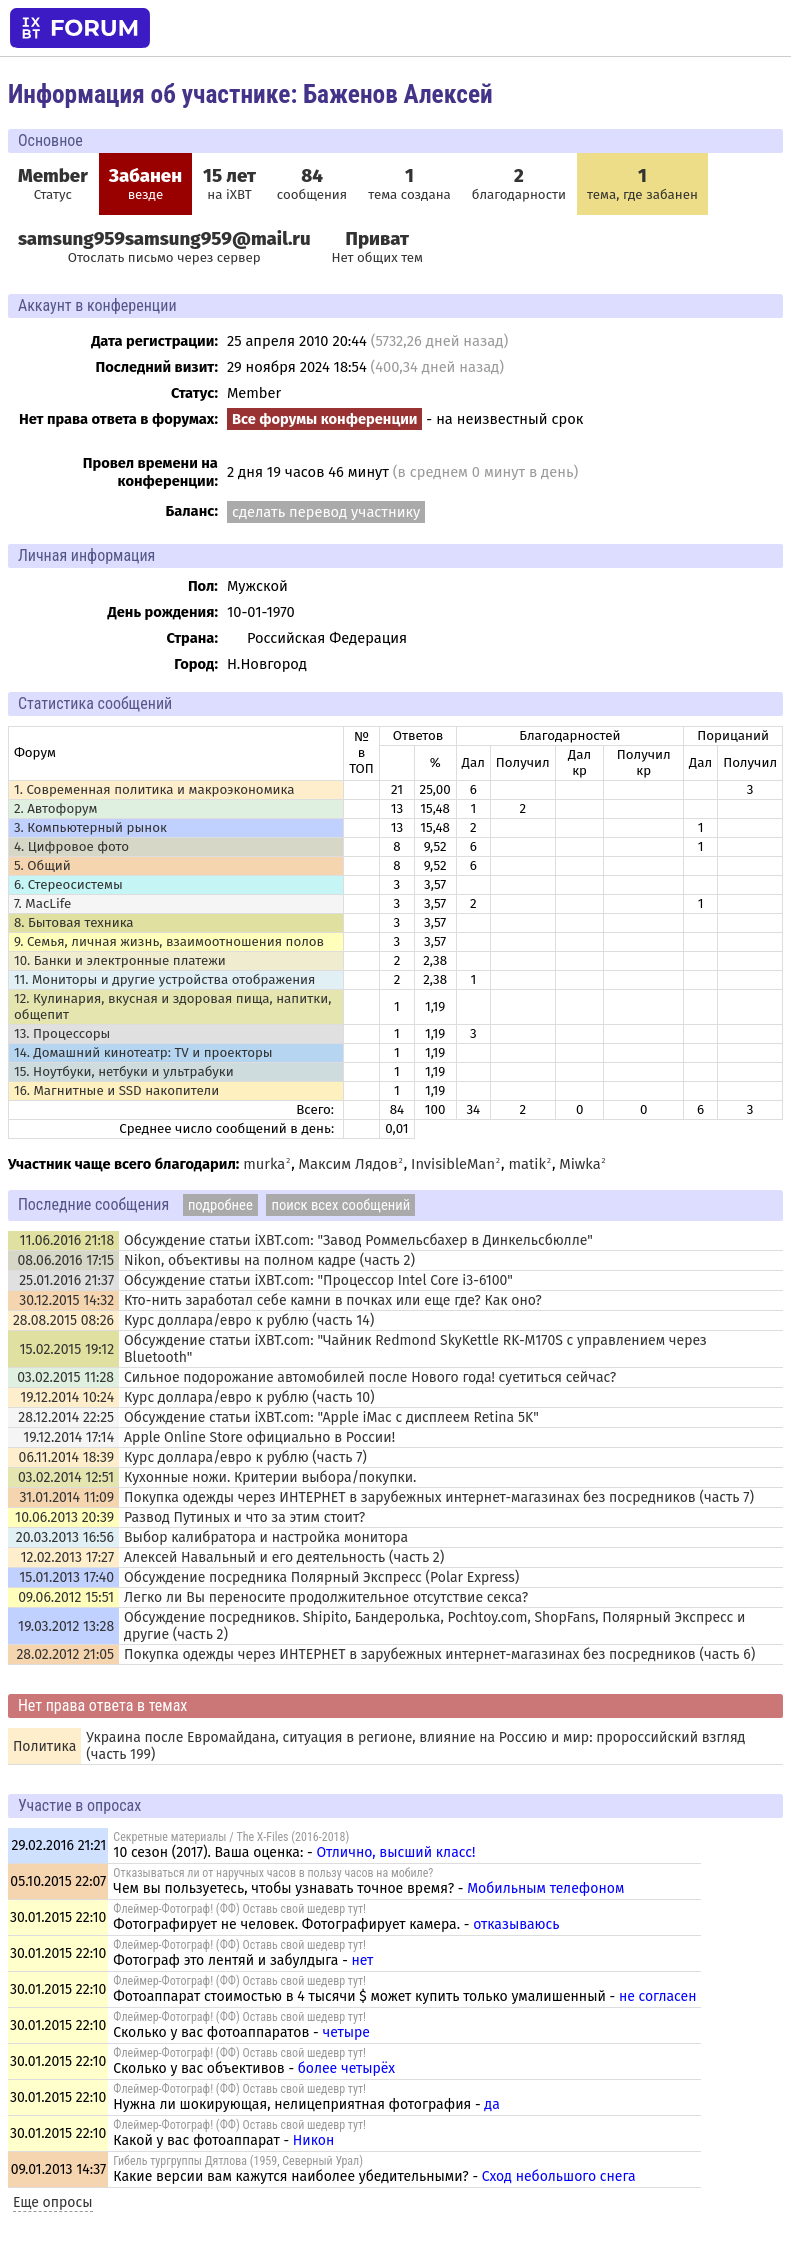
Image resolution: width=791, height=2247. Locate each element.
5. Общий (42, 866)
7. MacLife (42, 904)
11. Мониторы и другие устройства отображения (165, 980)
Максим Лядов (348, 1164)
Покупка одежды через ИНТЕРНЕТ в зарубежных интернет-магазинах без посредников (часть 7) (439, 1497)
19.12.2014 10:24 (67, 1397)
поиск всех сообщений (340, 1205)
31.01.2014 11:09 (66, 1497)
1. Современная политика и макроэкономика (154, 790)
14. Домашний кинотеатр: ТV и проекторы (143, 1053)
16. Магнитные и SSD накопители (116, 1091)
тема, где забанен (642, 184)
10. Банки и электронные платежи (120, 961)
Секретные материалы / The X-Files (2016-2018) (231, 1837)
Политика (44, 1746)
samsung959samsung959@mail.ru (164, 239)
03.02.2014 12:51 (66, 1477)
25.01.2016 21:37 (66, 1280)
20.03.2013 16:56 (65, 1537)
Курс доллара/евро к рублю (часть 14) (249, 1320)
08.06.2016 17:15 (65, 1260)
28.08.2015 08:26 (63, 1320)
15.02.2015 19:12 (67, 1349)
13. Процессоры (62, 1034)
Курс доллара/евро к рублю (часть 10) (249, 1397)
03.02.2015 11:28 (65, 1377)
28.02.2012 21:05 (65, 1654)
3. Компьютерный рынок (90, 828)
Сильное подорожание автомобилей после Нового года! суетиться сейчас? (370, 1377)
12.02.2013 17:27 (68, 1557)
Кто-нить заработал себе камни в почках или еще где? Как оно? (333, 1300)
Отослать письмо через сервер (164, 258)
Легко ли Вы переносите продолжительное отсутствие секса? (326, 1597)
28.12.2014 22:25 (66, 1417)
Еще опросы (53, 2202)
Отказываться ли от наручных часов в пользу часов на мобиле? (273, 1873)
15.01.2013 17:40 (66, 1577)
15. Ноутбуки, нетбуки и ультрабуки (124, 1072)
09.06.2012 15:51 (66, 1597)
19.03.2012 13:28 (66, 1626)
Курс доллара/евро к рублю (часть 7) (245, 1457)
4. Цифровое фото (71, 847)
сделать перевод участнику (326, 512)
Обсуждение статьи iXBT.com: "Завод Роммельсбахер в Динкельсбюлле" (358, 1240)
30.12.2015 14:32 (66, 1300)
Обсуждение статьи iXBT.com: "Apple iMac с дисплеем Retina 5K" (331, 1417)
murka (264, 1164)
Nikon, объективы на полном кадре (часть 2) (269, 1260)
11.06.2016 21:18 (67, 1240)
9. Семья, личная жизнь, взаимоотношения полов (169, 942)
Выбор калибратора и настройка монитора (266, 1537)
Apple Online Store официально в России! (259, 1437)
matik (526, 1164)
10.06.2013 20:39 (64, 1517)
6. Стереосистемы (68, 885)
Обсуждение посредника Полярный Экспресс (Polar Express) (321, 1577)
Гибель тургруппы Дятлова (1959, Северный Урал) (238, 2161)
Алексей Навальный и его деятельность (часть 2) (284, 1557)
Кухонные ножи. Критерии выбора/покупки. (270, 1477)
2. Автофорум (56, 809)
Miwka (579, 1164)
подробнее (220, 1205)
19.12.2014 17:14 (68, 1437)
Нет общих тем (378, 247)
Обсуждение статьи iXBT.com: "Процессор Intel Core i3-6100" (318, 1280)
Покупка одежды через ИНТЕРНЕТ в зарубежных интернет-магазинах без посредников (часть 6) (439, 1654)
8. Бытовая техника (74, 923)
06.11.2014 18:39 (67, 1457)
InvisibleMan (453, 1164)
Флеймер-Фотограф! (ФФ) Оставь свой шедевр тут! (239, 1909)
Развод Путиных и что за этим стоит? (244, 1517)
